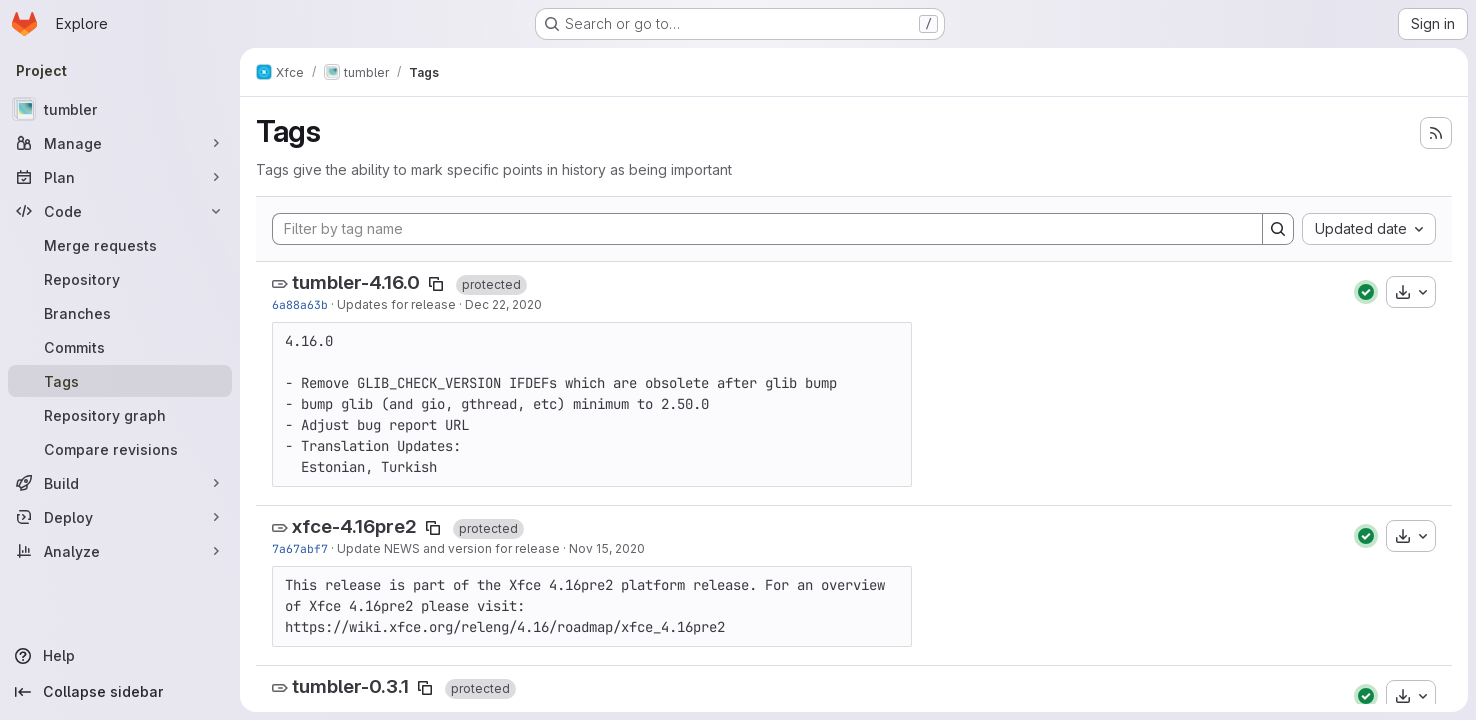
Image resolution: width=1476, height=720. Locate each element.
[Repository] (120, 279)
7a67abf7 (300, 548)
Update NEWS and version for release (448, 548)
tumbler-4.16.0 (356, 282)
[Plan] (120, 177)
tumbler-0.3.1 (350, 686)
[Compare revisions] (120, 449)
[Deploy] (120, 517)
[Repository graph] (120, 415)
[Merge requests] (120, 245)
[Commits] (120, 347)
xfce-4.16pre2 (354, 526)
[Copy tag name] (436, 284)
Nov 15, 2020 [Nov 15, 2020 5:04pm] (607, 548)
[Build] (120, 483)
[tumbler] (120, 109)
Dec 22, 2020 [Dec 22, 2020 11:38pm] (503, 304)
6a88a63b (300, 304)
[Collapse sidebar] (120, 692)
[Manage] (120, 143)
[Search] (1278, 229)
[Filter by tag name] (767, 229)
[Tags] (120, 381)
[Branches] (120, 313)
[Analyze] (120, 551)
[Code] (120, 211)
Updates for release (396, 304)
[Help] (120, 656)
